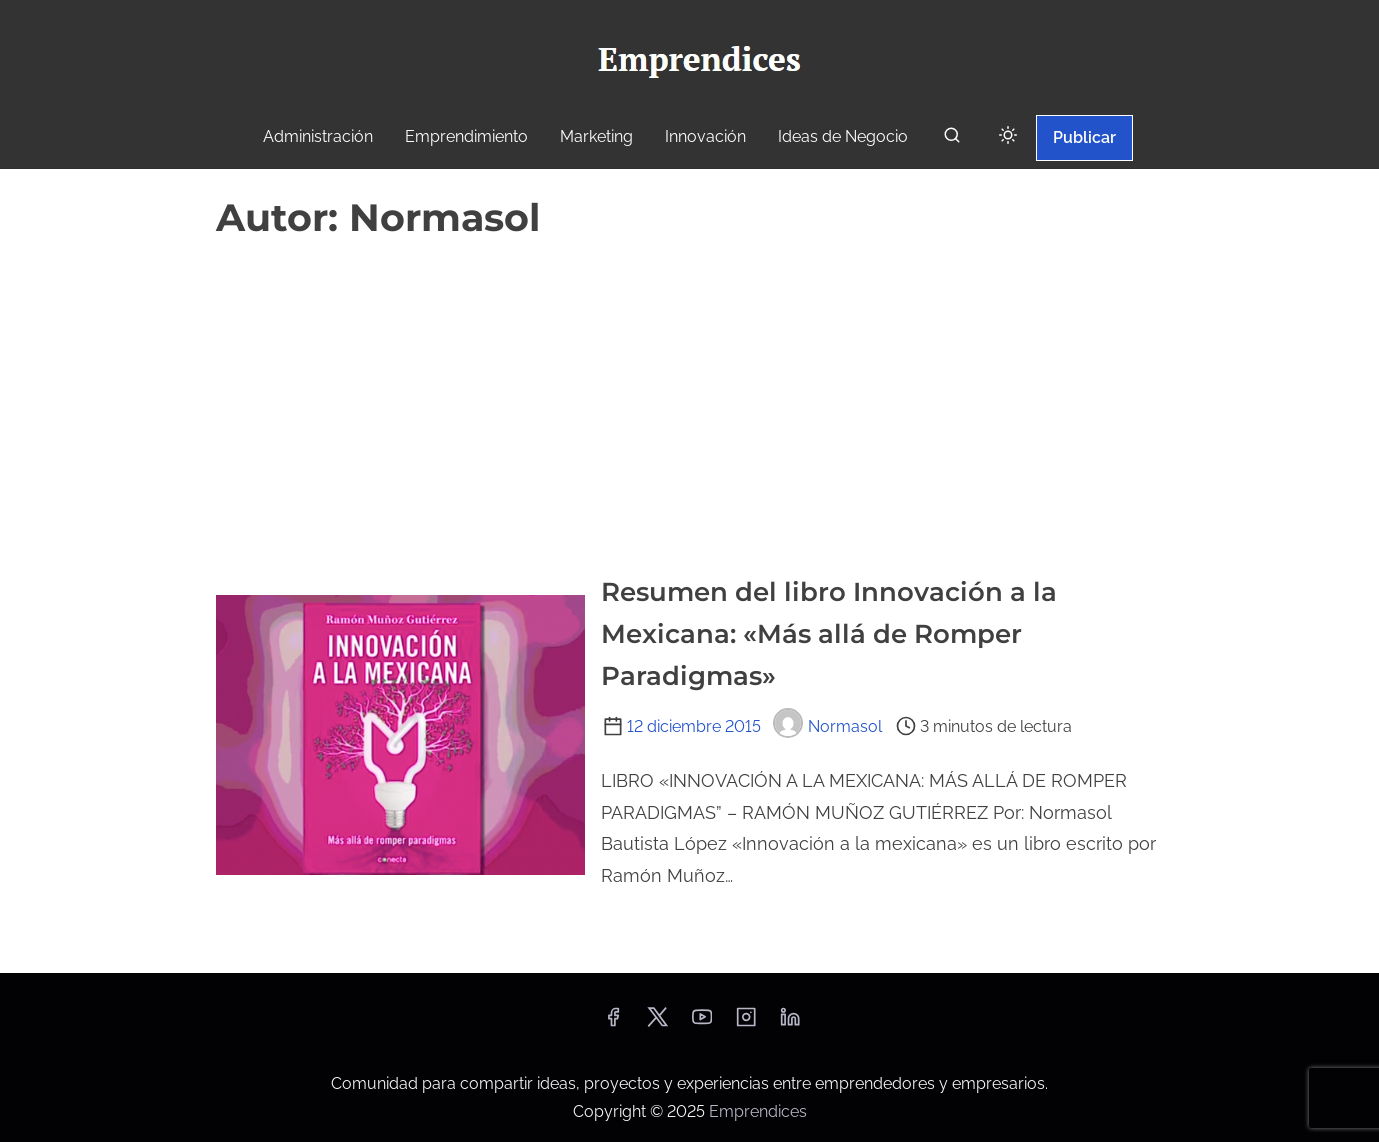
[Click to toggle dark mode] (1008, 136)
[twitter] (657, 1023)
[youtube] (702, 1023)
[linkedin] (790, 1023)
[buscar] (952, 139)
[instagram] (746, 1023)
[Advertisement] (690, 398)
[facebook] (613, 1023)
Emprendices (758, 1111)
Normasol (827, 726)
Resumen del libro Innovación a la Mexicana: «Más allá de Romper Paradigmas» (829, 634)
